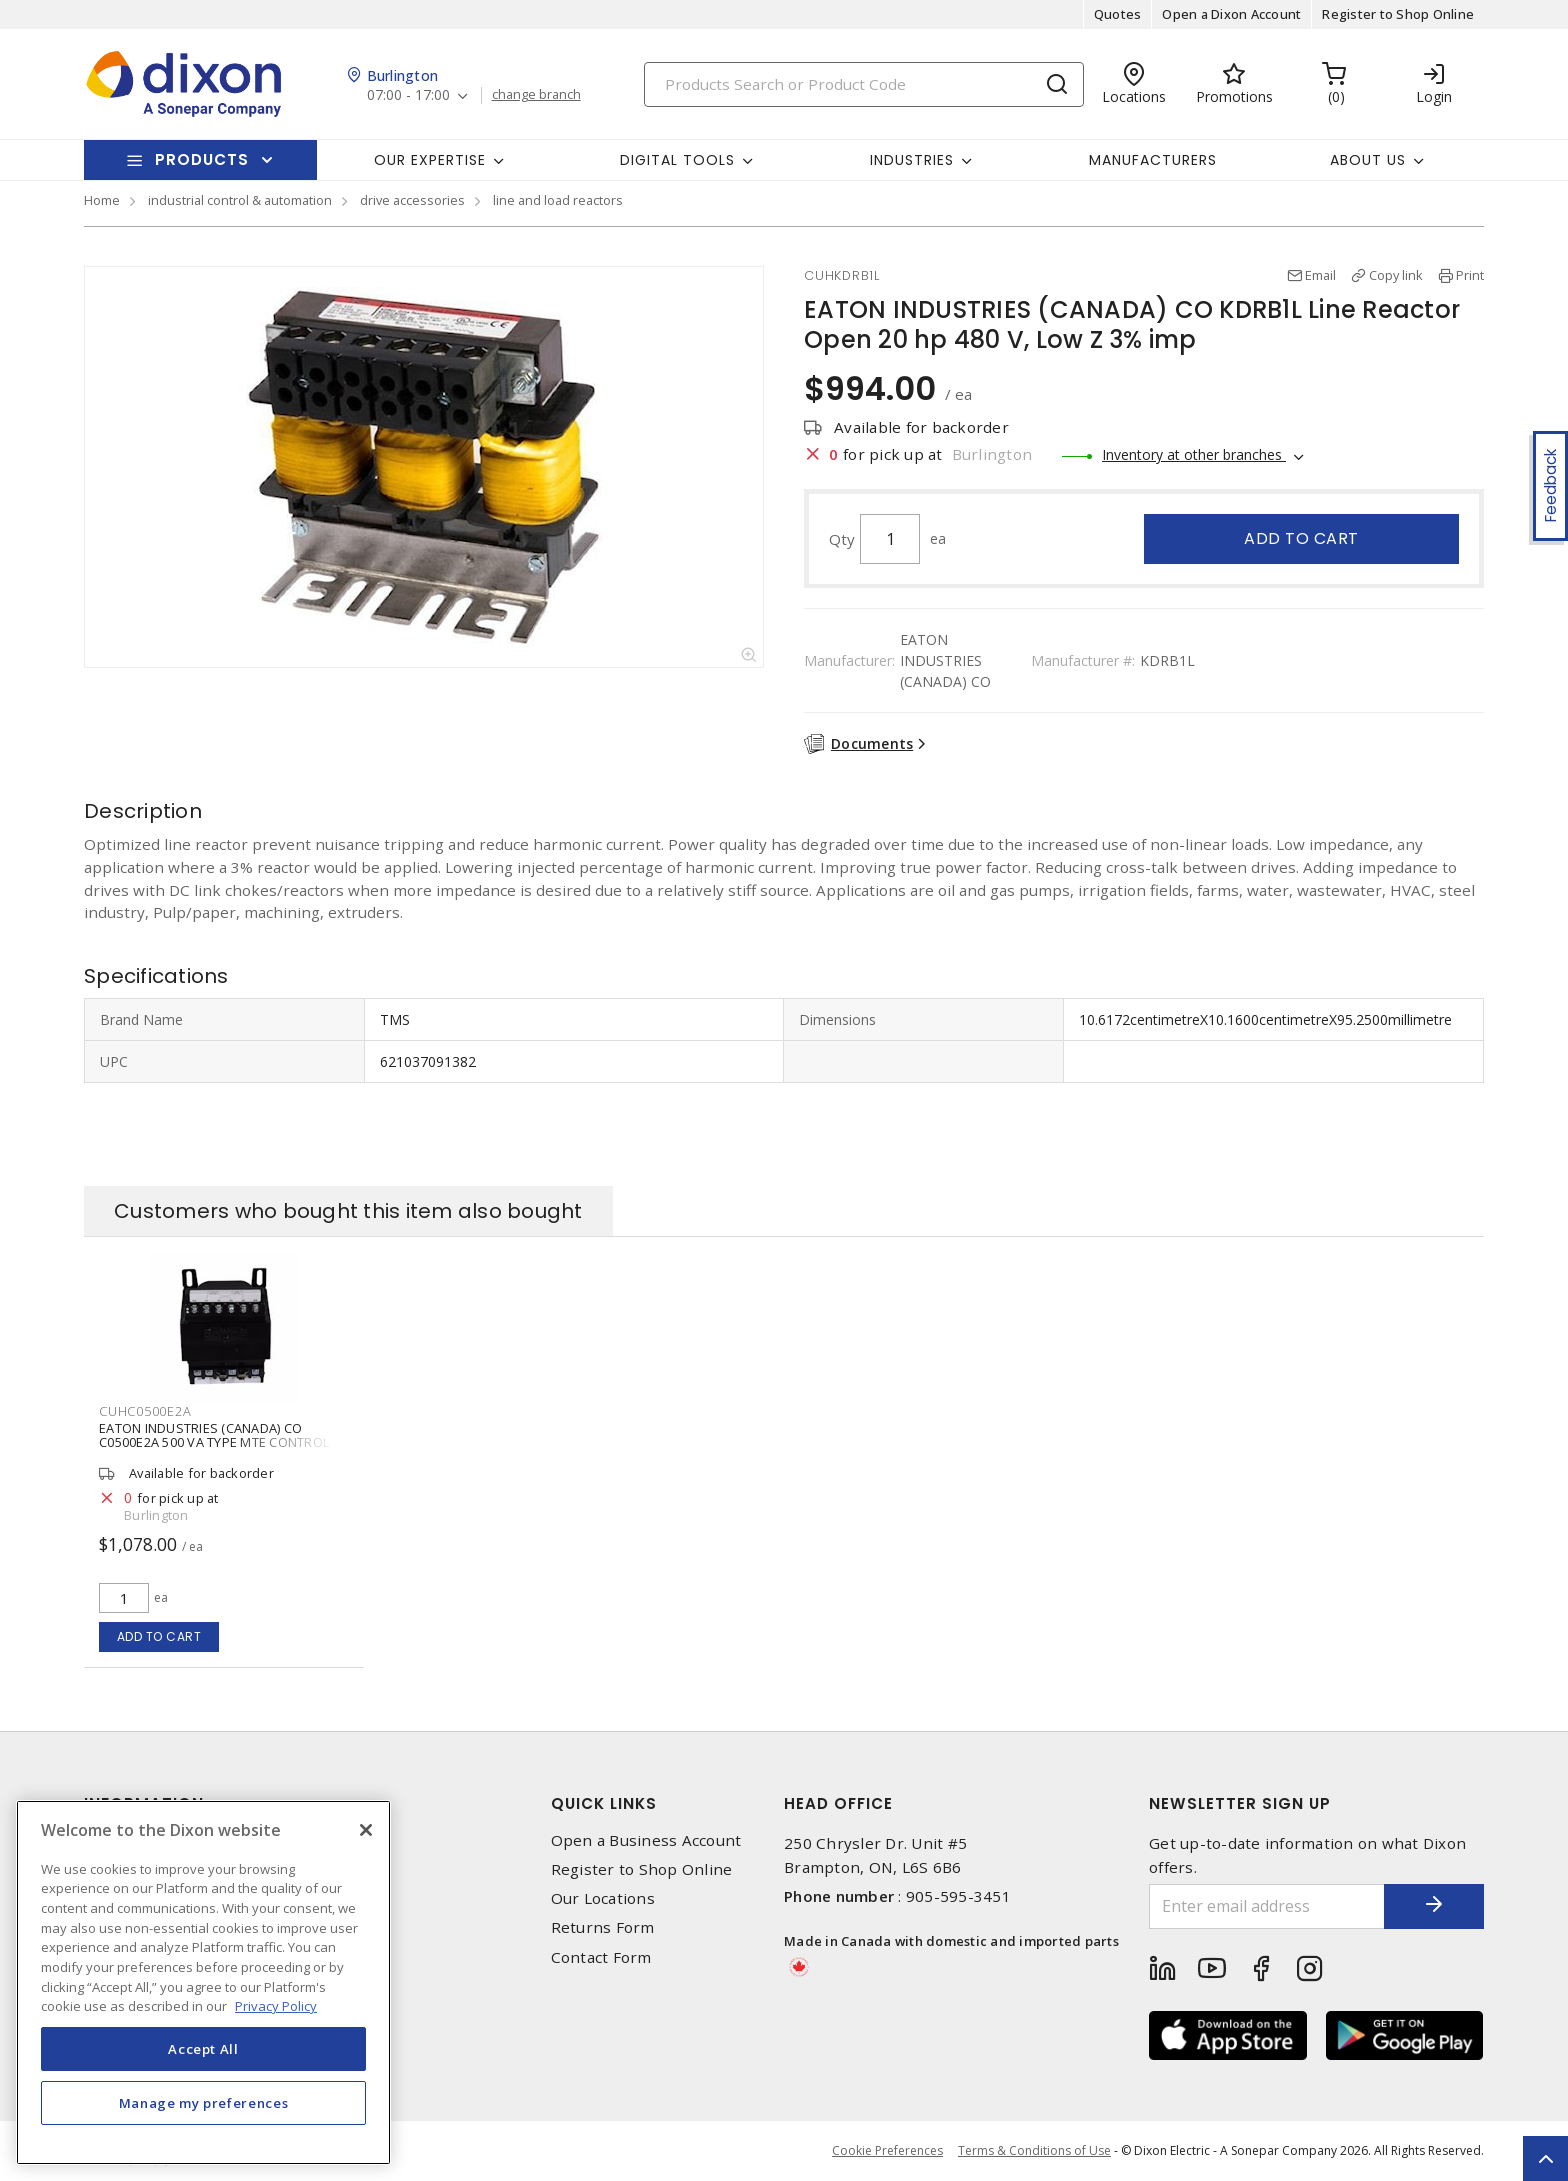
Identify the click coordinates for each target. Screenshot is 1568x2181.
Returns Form (603, 1927)
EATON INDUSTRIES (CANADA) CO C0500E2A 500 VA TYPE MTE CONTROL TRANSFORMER (214, 1442)
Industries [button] (912, 160)
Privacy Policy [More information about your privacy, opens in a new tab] (276, 2006)
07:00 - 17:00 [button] (408, 95)
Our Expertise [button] (430, 160)
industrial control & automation (240, 200)
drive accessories (412, 200)
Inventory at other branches (1194, 454)
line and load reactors (558, 200)
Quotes (1118, 14)
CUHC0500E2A (145, 1411)
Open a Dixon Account (1231, 14)
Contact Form (601, 1957)
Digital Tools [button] (677, 160)
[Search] (864, 84)
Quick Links (604, 1803)
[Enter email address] (1267, 1906)
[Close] (366, 1830)
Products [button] (202, 159)
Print (1470, 275)
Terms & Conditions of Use (1034, 2150)
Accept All (203, 2049)
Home (102, 200)
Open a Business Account (646, 1840)
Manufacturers (1153, 160)
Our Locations (603, 1898)
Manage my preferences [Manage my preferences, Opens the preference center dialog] (204, 2103)
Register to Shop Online (1398, 14)
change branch (536, 95)
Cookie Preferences (887, 2151)
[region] (203, 1982)
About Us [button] (1368, 160)
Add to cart (1301, 538)
